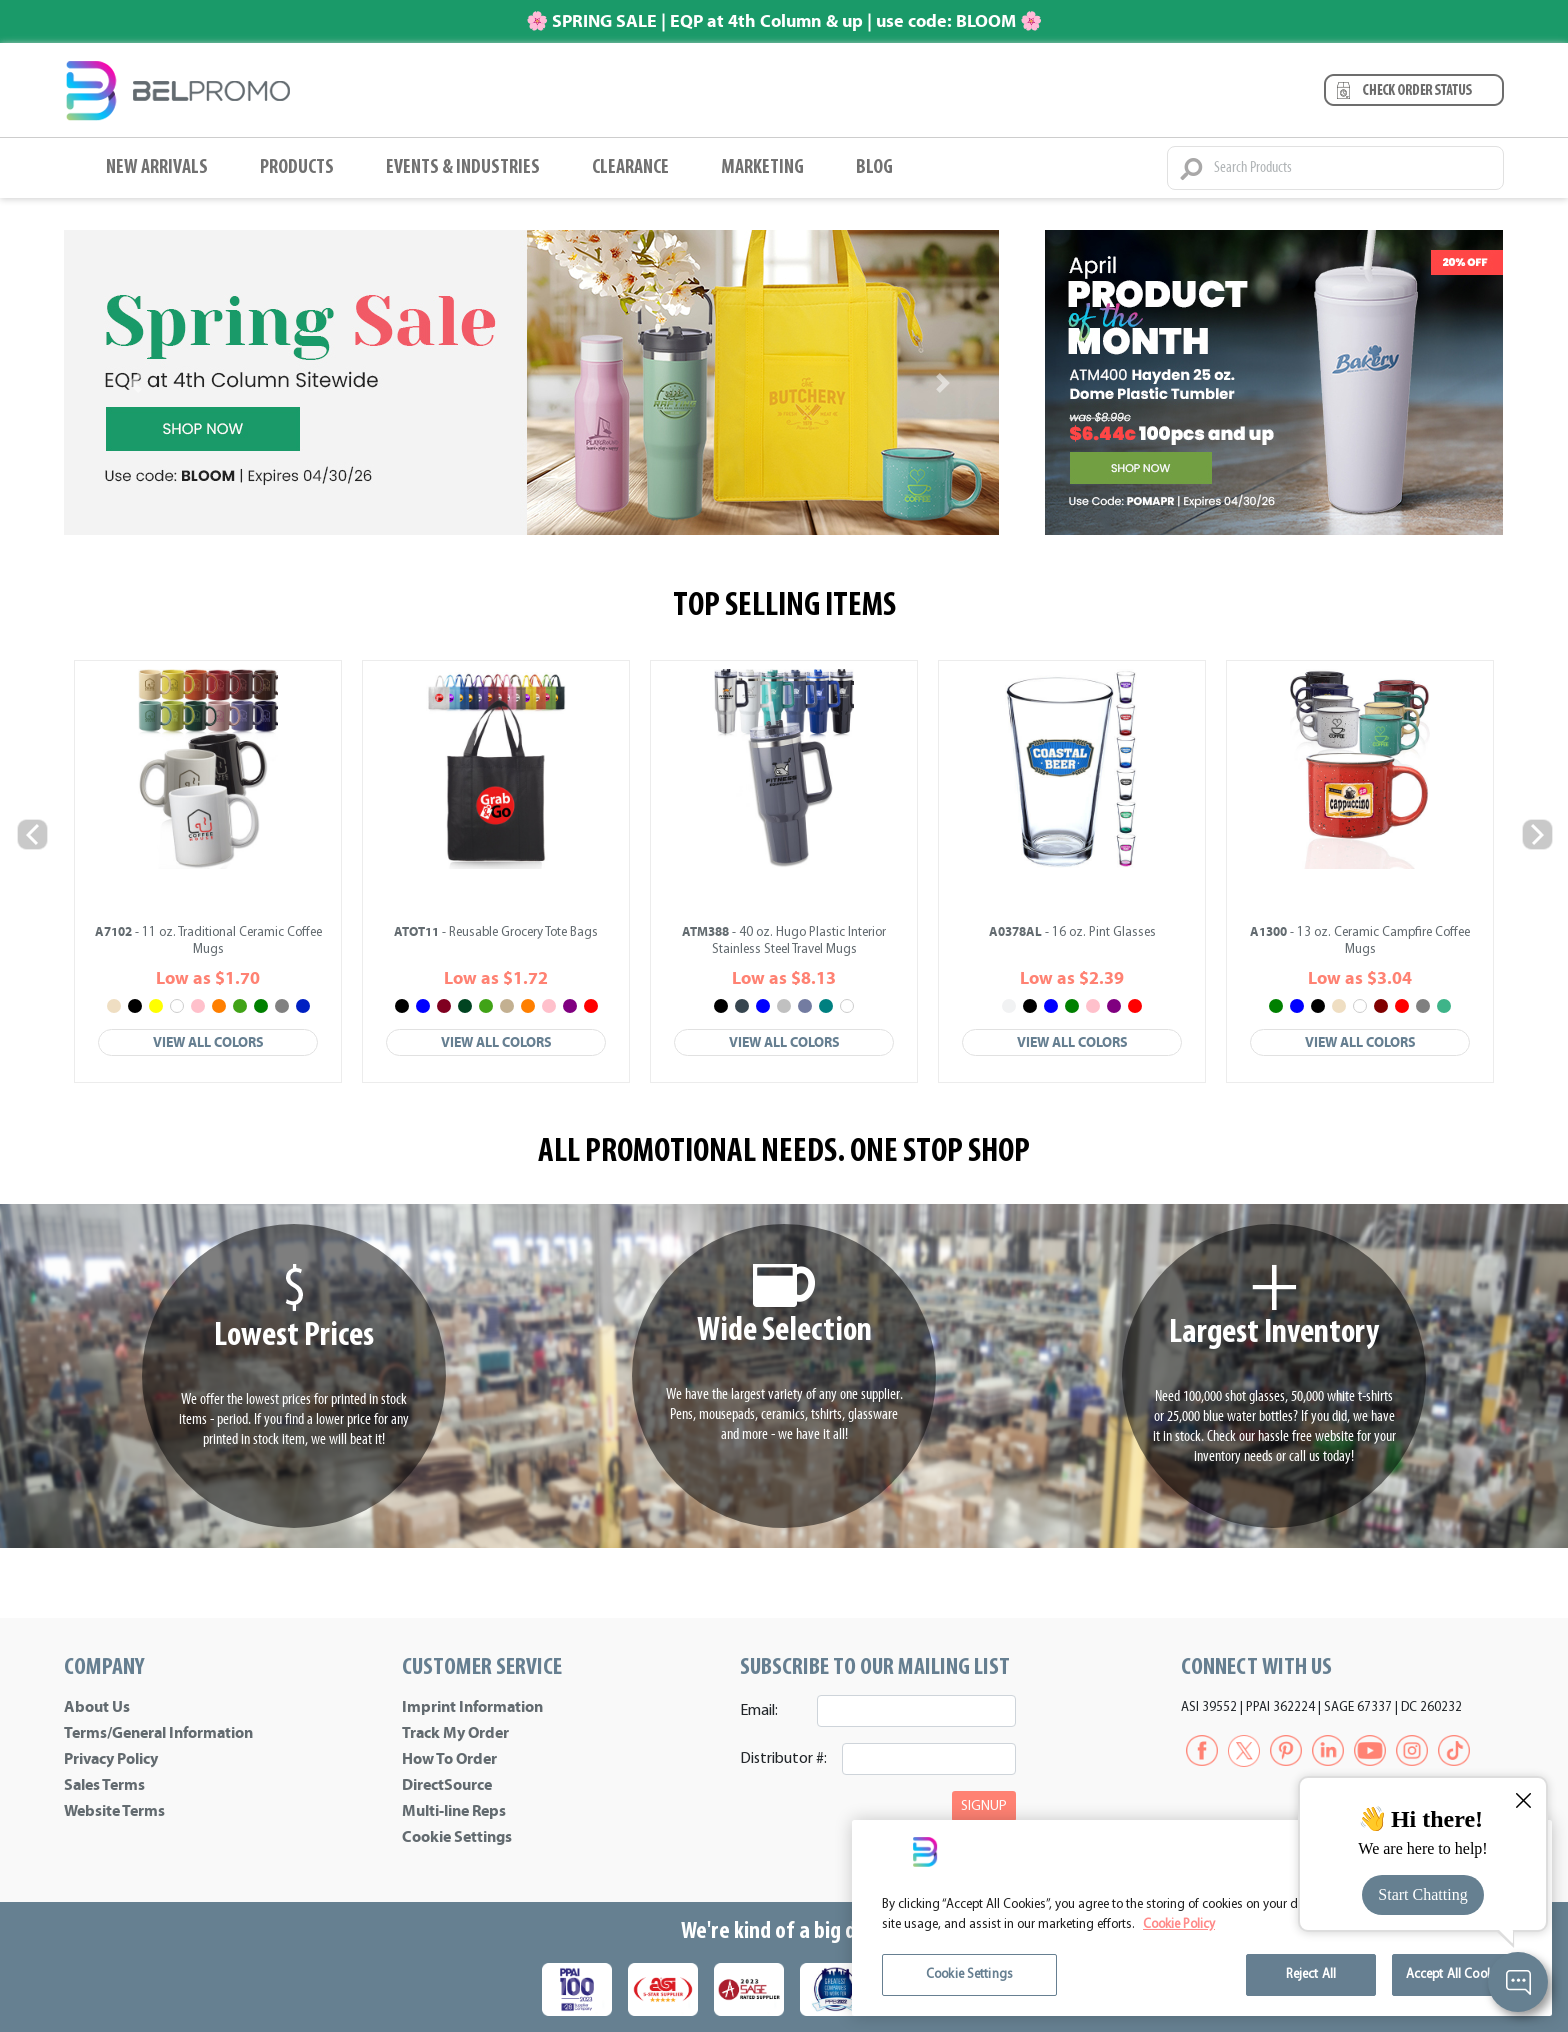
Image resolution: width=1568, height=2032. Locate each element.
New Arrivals (157, 168)
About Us (97, 1707)
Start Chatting (1422, 1894)
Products (297, 168)
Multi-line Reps (454, 1811)
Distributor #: (783, 1759)
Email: (759, 1711)
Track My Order (455, 1733)
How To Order (449, 1759)
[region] (1202, 1918)
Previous (31, 833)
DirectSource (447, 1785)
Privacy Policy (111, 1759)
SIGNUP (984, 1806)
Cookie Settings (457, 1837)
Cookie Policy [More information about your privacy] (1179, 1924)
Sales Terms (104, 1785)
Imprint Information (472, 1707)
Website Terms (114, 1811)
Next (1536, 833)
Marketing (762, 168)
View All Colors (208, 1042)
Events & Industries (463, 168)
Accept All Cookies (1457, 1974)
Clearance (630, 168)
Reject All (1311, 1974)
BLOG (874, 168)
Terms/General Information (158, 1733)
